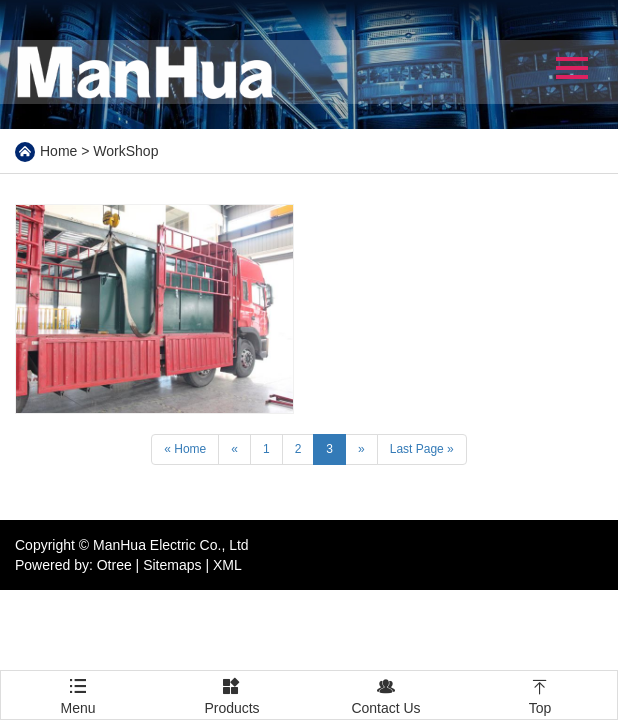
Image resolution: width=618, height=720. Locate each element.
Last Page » (422, 449)
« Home (185, 449)
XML (227, 565)
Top (540, 693)
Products (232, 693)
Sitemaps (172, 565)
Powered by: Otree (73, 565)
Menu (78, 687)
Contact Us (386, 693)
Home (58, 151)
